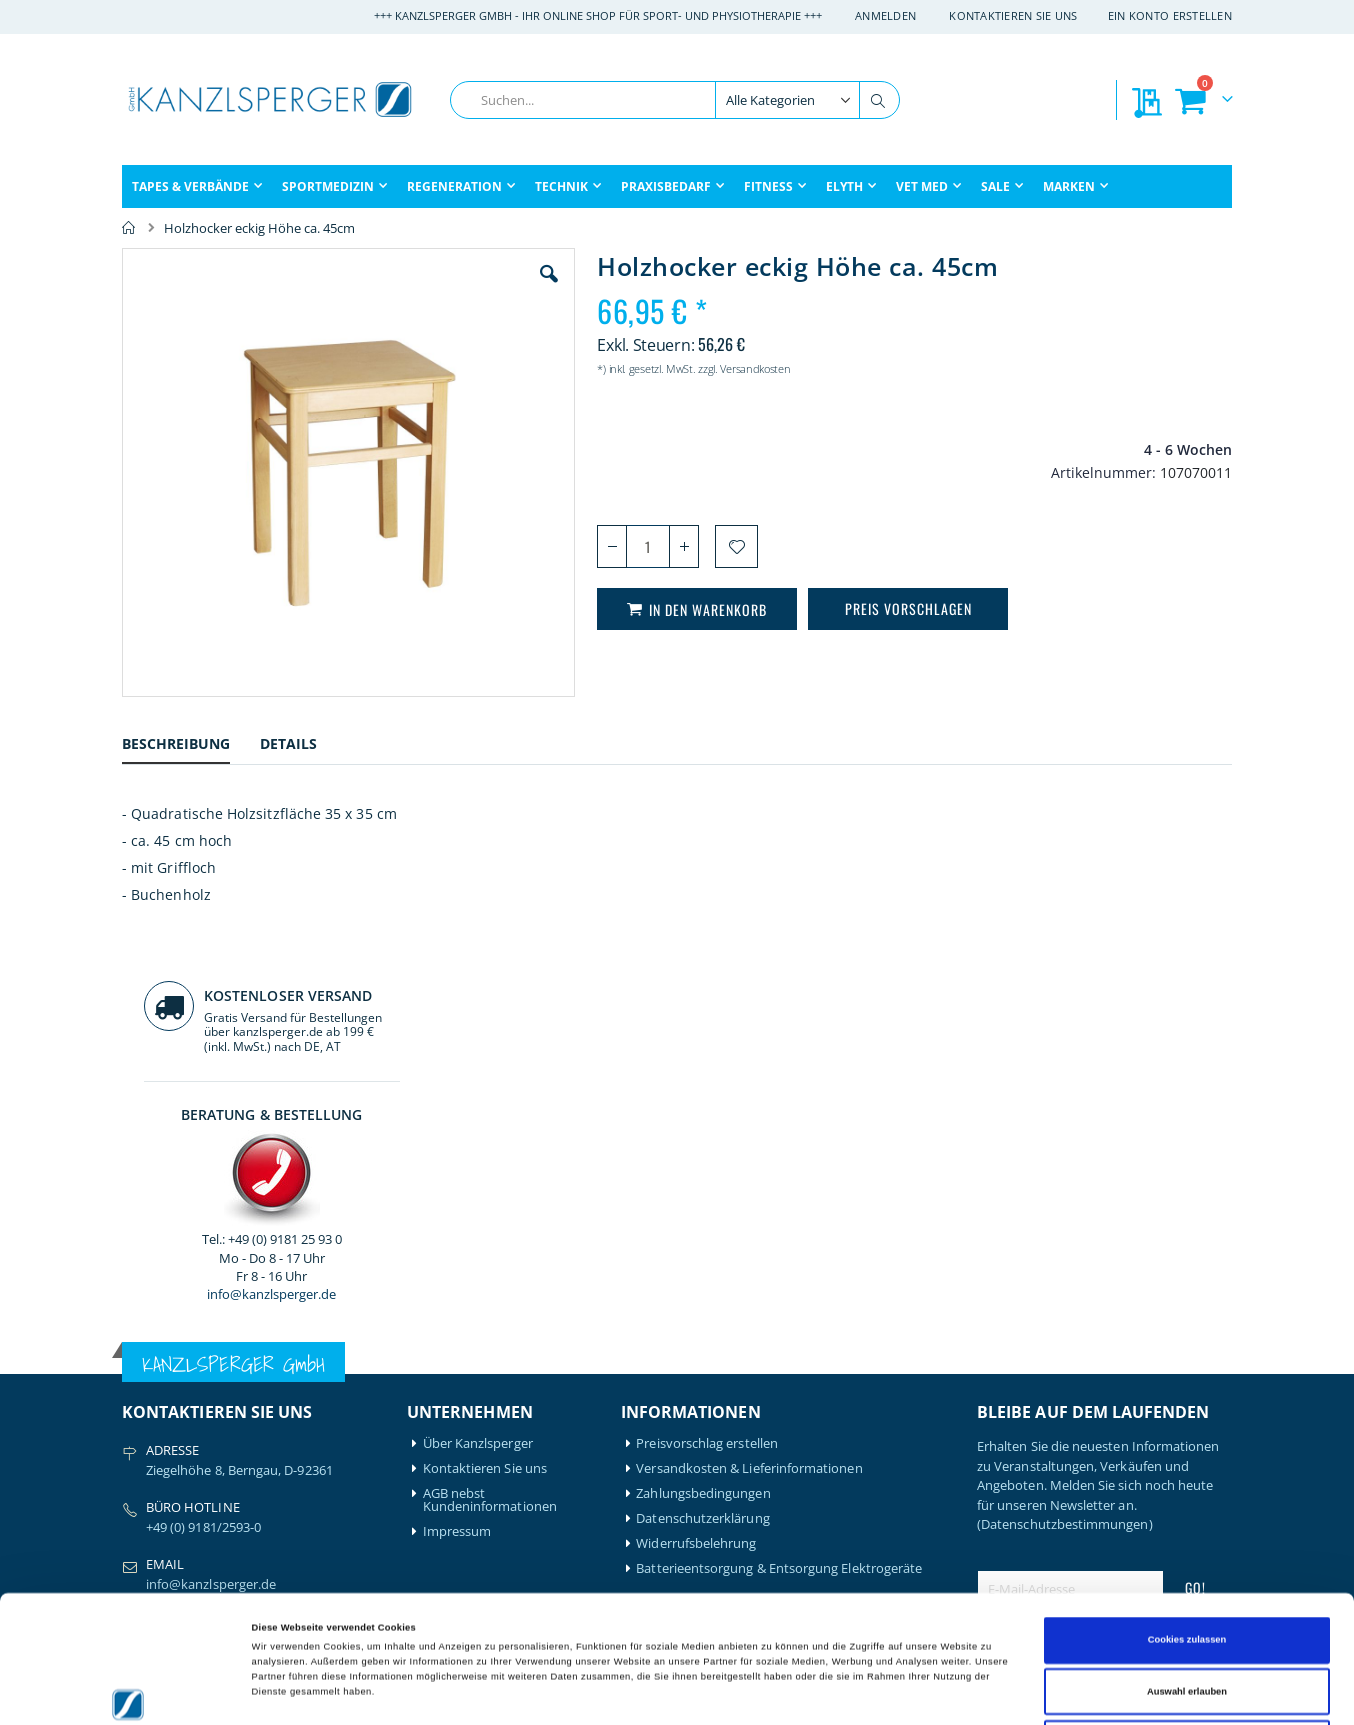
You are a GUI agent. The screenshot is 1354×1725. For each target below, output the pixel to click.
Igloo (280, 1385)
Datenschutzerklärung (702, 1112)
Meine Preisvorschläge (490, 1435)
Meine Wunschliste (479, 1410)
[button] (436, 289)
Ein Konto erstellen (1170, 15)
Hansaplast (299, 1360)
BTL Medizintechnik (168, 1442)
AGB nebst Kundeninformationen (490, 1094)
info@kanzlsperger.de (1104, 574)
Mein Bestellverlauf (480, 1385)
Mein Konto (458, 1360)
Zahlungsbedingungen (703, 1087)
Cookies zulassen (1187, 1513)
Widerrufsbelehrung (696, 1137)
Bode (137, 1410)
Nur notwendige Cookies (1187, 1616)
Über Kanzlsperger (478, 1037)
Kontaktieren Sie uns (1013, 15)
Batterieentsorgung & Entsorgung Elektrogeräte (779, 1162)
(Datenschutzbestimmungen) (1065, 1118)
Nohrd (284, 1460)
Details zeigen (840, 1692)
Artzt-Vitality (159, 1385)
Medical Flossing (314, 1435)
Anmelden (885, 15)
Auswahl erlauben (1187, 1565)
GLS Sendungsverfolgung (498, 1460)
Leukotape (297, 1410)
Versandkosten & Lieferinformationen (749, 1062)
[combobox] (675, 100)
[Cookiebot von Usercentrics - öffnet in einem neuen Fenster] (129, 1691)
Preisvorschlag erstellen (707, 1037)
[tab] (191, 746)
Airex (137, 1360)
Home (129, 228)
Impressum (457, 1125)
